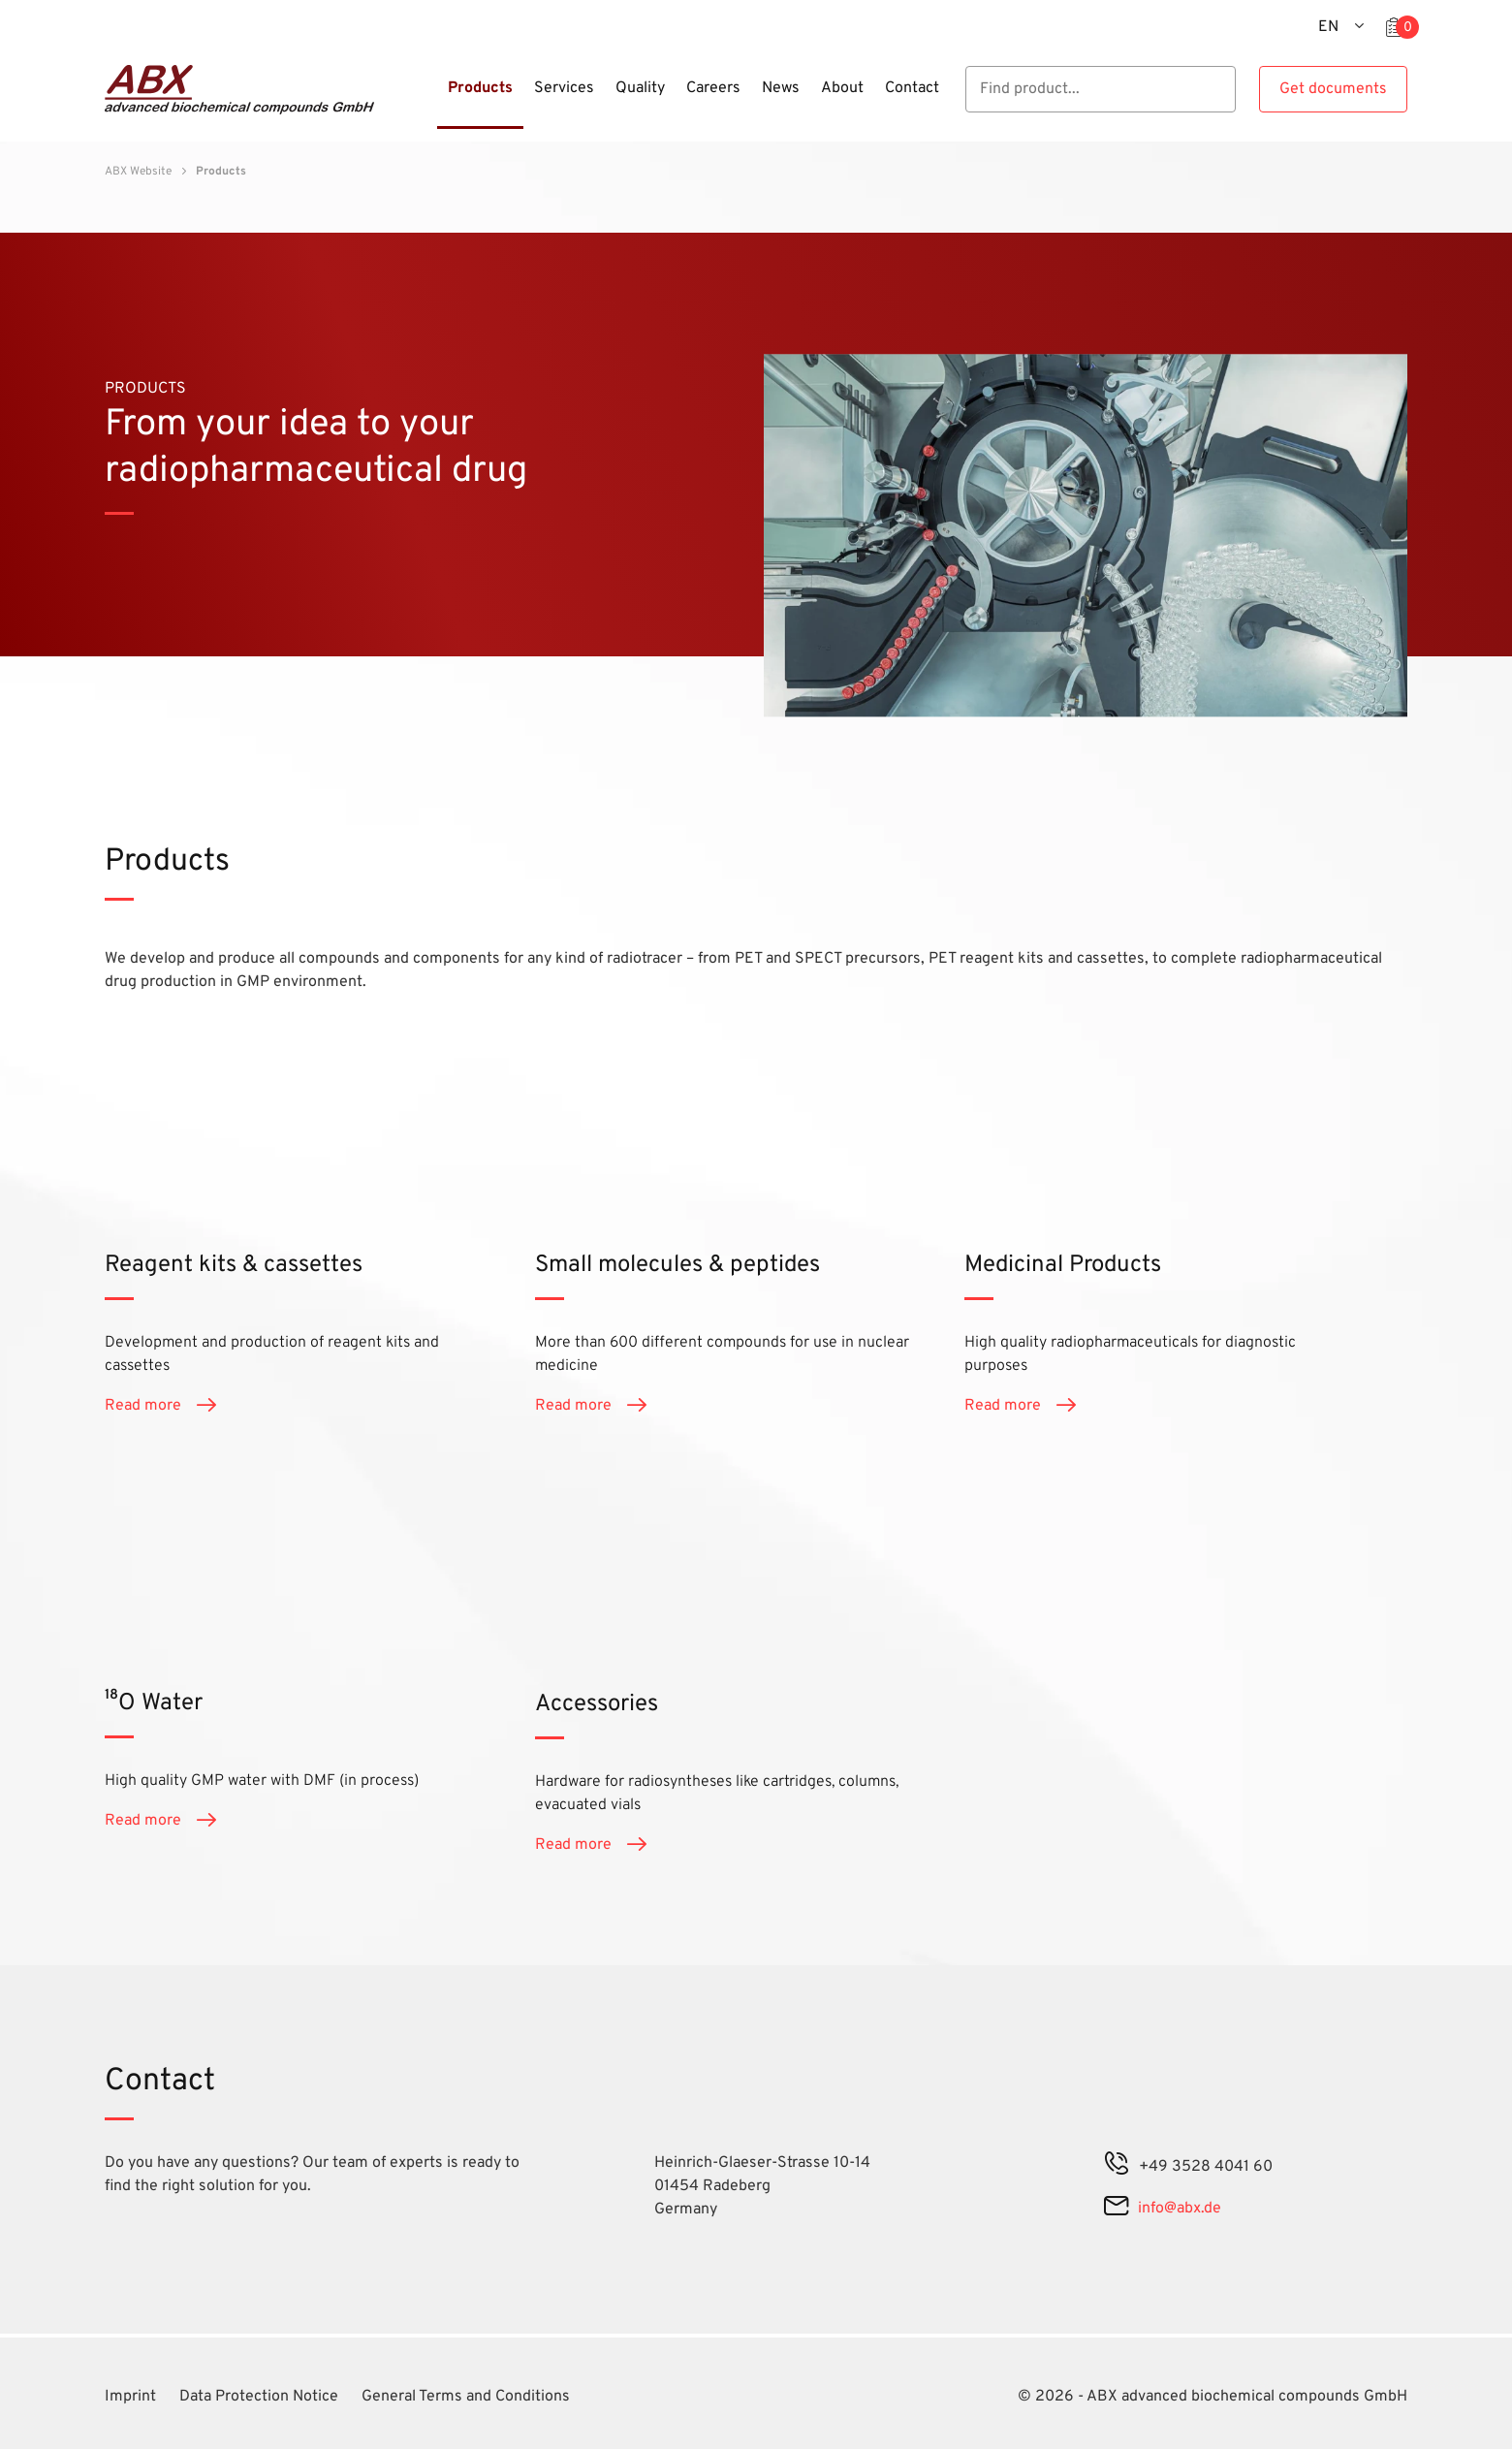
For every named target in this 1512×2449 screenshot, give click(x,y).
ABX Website (138, 171)
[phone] (1116, 2167)
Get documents (1333, 89)
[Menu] (431, 100)
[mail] (1116, 2208)
